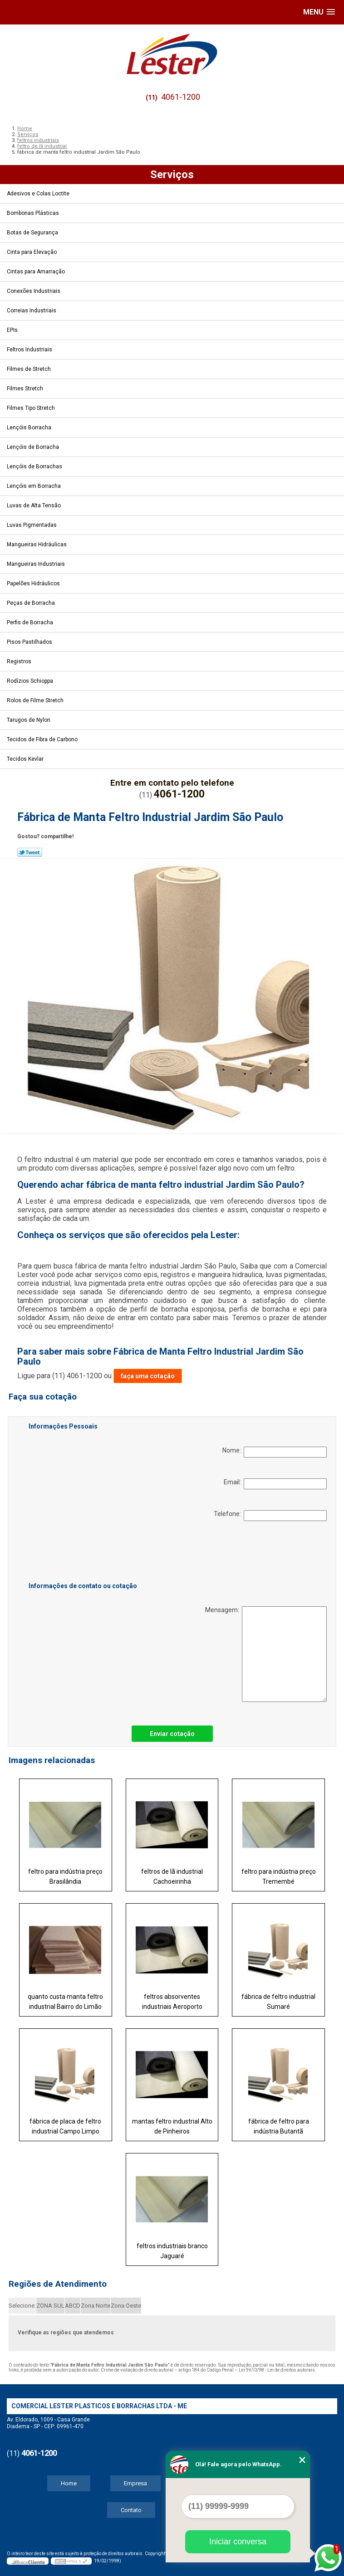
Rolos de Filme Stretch (36, 700)
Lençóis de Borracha (33, 447)
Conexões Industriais (34, 291)
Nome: (274, 1452)
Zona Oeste (126, 2305)
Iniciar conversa (237, 2541)
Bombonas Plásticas (33, 213)
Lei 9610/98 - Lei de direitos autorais (277, 2369)
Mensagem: (266, 1654)
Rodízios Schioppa (30, 681)
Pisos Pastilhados (30, 642)
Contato (131, 2510)
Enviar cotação (172, 1733)
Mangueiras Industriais (36, 564)
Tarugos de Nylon (29, 720)
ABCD (72, 2305)
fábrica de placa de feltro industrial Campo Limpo (65, 2126)
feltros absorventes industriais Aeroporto (172, 2001)
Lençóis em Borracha (34, 486)
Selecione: (22, 2305)
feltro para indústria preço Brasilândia (65, 1876)
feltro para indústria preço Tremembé (278, 1876)
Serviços (172, 174)
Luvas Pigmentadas (32, 525)
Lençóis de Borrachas (35, 466)
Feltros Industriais (30, 349)
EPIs (13, 330)
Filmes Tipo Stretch (31, 408)
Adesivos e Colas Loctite (39, 193)
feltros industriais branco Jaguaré (172, 2251)
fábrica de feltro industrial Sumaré (278, 2001)
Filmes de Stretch (29, 369)
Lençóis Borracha (30, 427)
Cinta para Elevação (32, 252)
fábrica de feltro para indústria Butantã (278, 2126)
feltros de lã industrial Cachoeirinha (172, 1876)
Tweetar (29, 852)
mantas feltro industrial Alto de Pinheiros (172, 2126)
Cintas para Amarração (36, 271)
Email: (275, 1483)
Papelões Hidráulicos (34, 583)
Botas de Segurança (33, 232)
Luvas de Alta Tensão (34, 505)
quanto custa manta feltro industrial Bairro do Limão (65, 2001)
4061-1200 (180, 97)
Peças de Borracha (31, 603)
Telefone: (270, 1515)
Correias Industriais (32, 310)
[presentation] (86, 1553)
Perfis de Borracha (30, 622)
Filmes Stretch (25, 388)
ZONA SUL (50, 2305)
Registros (20, 661)
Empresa (135, 2483)
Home (69, 2483)
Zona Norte (95, 2305)
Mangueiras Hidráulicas (37, 544)
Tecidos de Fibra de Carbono (43, 739)
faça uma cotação (148, 1376)
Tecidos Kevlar (26, 759)
